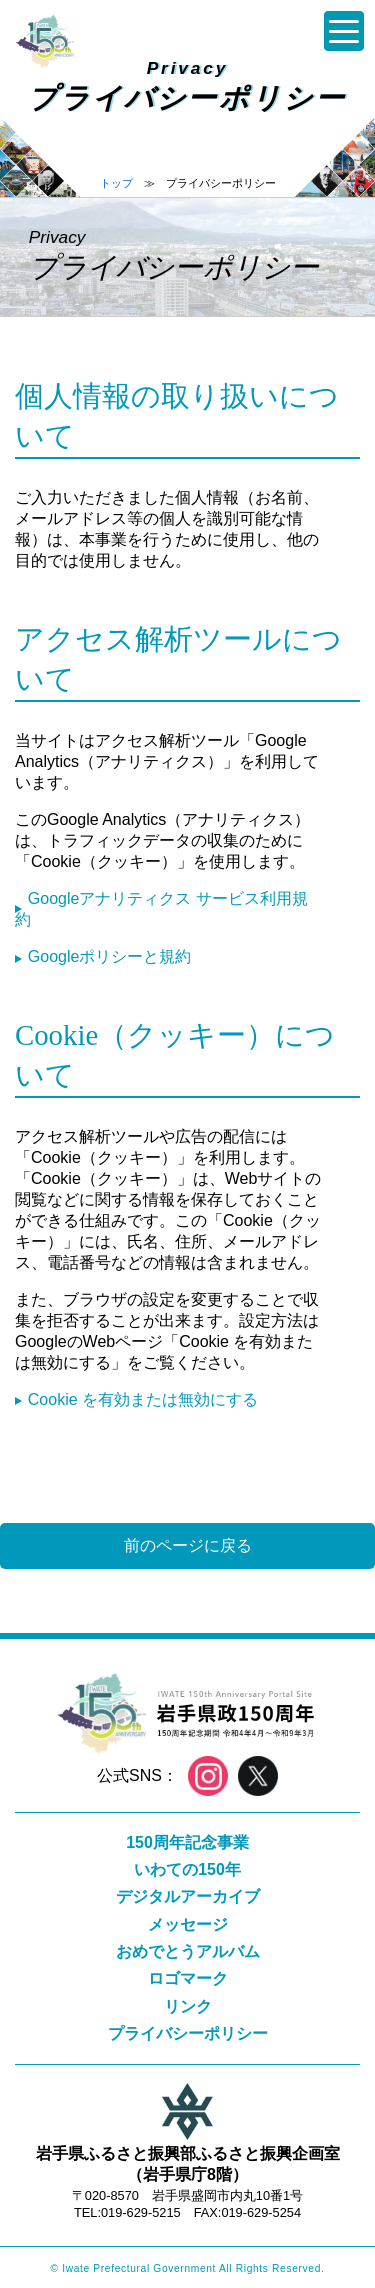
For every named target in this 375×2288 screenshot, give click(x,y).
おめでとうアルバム (188, 1951)
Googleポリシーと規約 (110, 956)
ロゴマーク (188, 1978)
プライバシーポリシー (188, 2033)
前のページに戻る (188, 1545)
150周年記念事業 (187, 1842)
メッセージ (188, 1924)
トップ (116, 183)
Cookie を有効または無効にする (143, 1399)
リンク (188, 2006)
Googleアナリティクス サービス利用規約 (161, 909)
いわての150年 (187, 1869)
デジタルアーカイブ (188, 1896)
